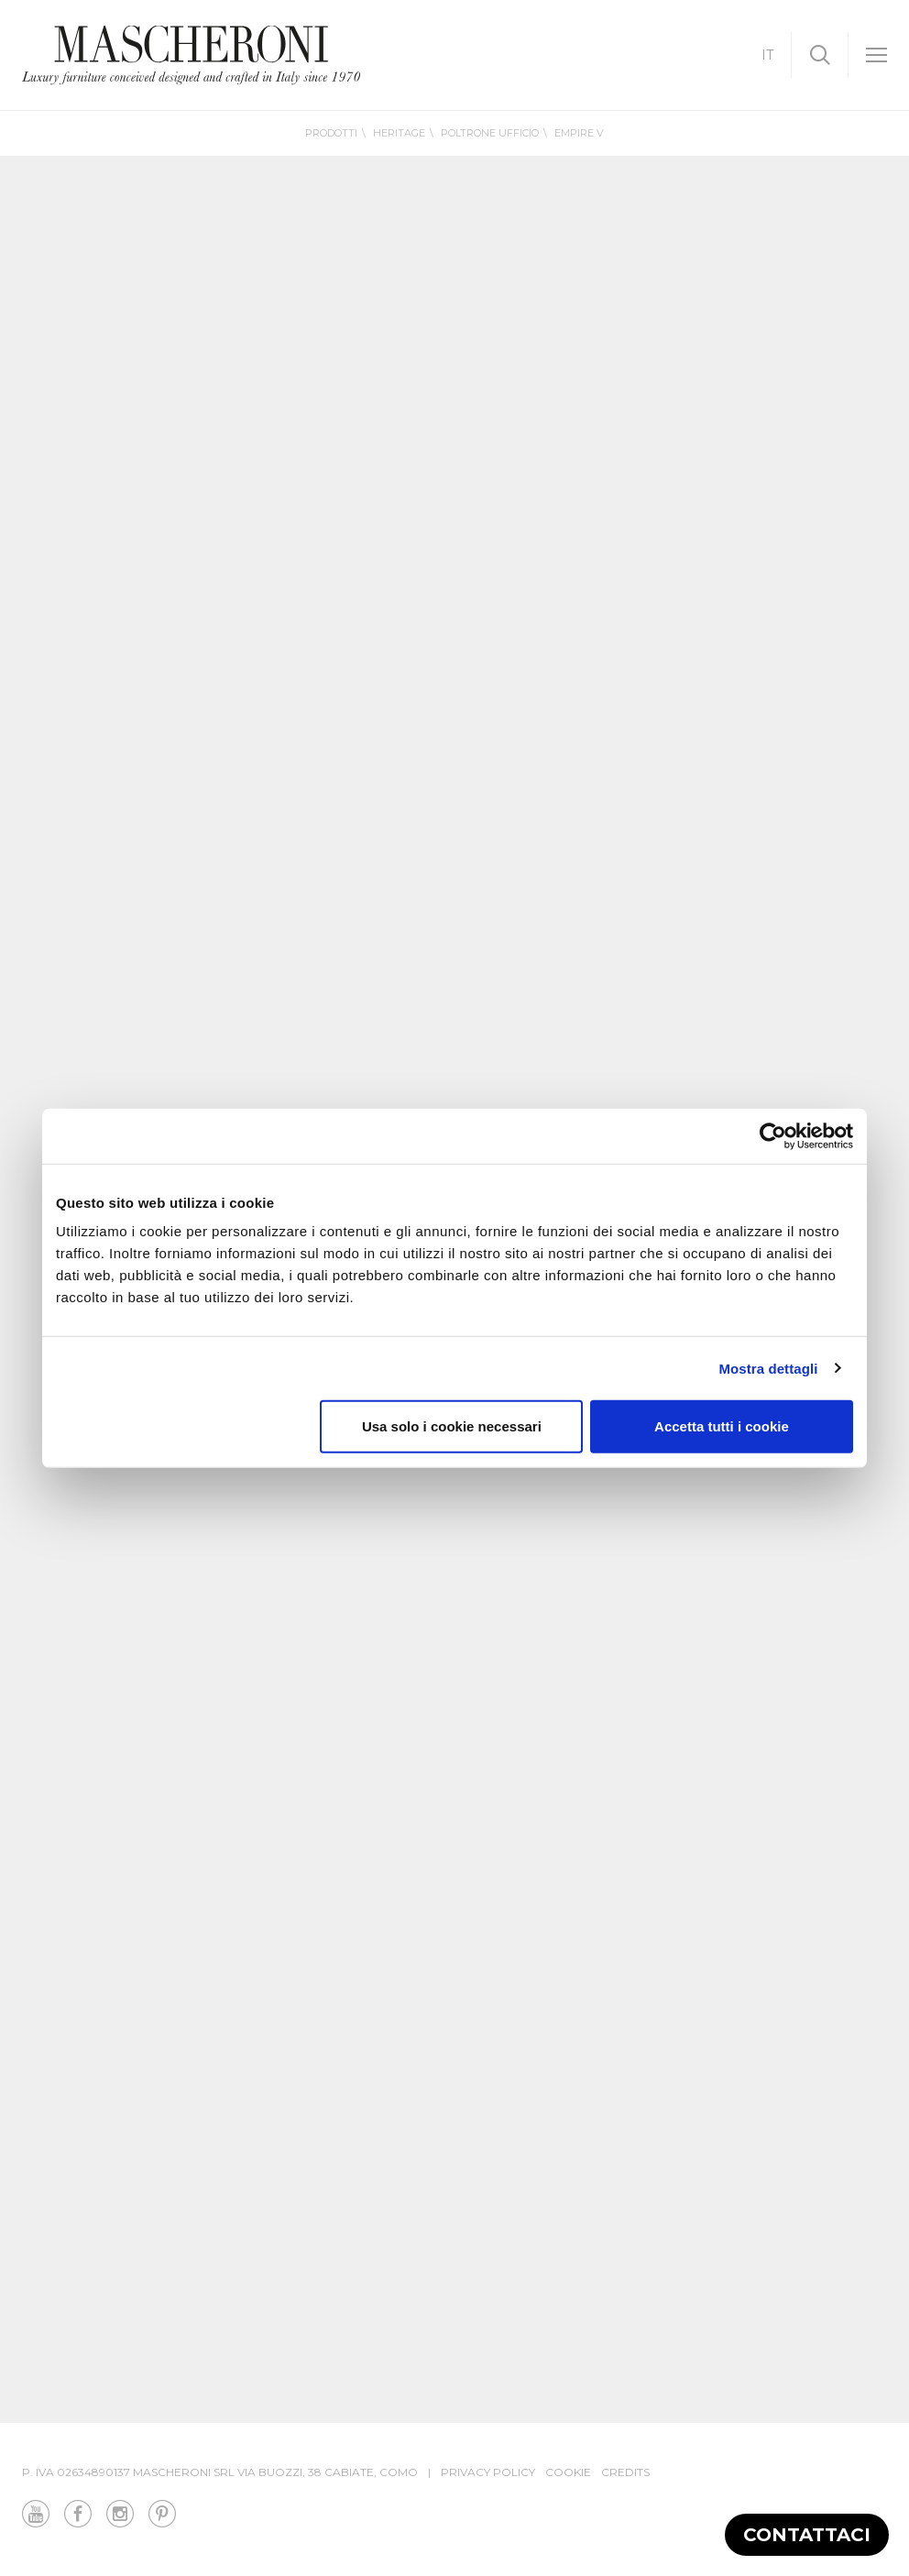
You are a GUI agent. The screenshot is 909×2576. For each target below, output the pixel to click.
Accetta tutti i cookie (721, 1426)
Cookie (568, 2472)
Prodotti (331, 132)
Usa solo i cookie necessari (452, 1426)
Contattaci (807, 2535)
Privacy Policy (488, 2472)
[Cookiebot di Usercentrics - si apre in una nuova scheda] (773, 1135)
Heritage (399, 132)
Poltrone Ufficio (490, 132)
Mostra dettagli (767, 1368)
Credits (625, 2472)
